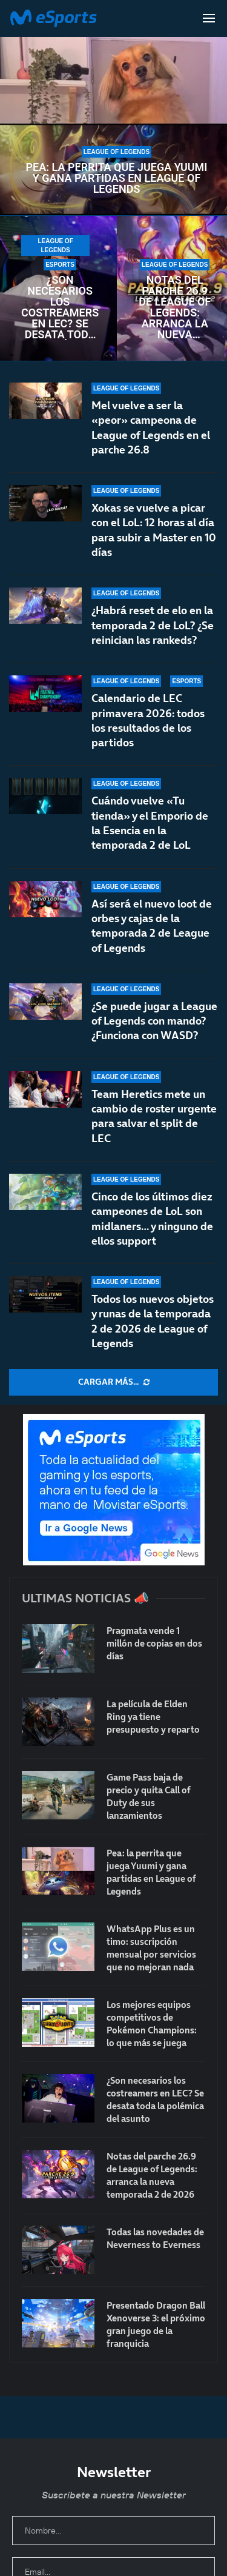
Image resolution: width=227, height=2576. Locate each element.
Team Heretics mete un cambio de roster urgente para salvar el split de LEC (154, 1116)
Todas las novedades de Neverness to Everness (155, 2238)
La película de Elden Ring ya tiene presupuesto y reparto (153, 1717)
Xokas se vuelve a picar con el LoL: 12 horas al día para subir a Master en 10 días (153, 530)
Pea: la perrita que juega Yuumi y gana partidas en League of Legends (116, 178)
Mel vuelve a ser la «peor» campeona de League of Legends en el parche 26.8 (150, 427)
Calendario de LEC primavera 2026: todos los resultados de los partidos (148, 720)
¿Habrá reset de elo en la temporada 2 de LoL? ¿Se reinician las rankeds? (152, 625)
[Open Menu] (209, 18)
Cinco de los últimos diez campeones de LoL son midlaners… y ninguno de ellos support (152, 1218)
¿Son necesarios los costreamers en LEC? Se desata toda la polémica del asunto (60, 307)
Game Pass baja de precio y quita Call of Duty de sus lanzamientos (148, 1796)
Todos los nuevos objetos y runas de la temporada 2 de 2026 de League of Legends (152, 1321)
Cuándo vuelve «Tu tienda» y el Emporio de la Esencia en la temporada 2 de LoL (149, 822)
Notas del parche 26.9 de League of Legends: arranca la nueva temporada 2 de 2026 (175, 307)
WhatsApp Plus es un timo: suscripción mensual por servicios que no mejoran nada (151, 1947)
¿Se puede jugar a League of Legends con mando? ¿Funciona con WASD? (154, 1021)
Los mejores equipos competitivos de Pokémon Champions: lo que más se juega (152, 2023)
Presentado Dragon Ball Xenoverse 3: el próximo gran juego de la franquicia (156, 2324)
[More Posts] (113, 1382)
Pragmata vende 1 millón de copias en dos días (154, 1643)
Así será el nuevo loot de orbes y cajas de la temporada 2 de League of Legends (151, 925)
